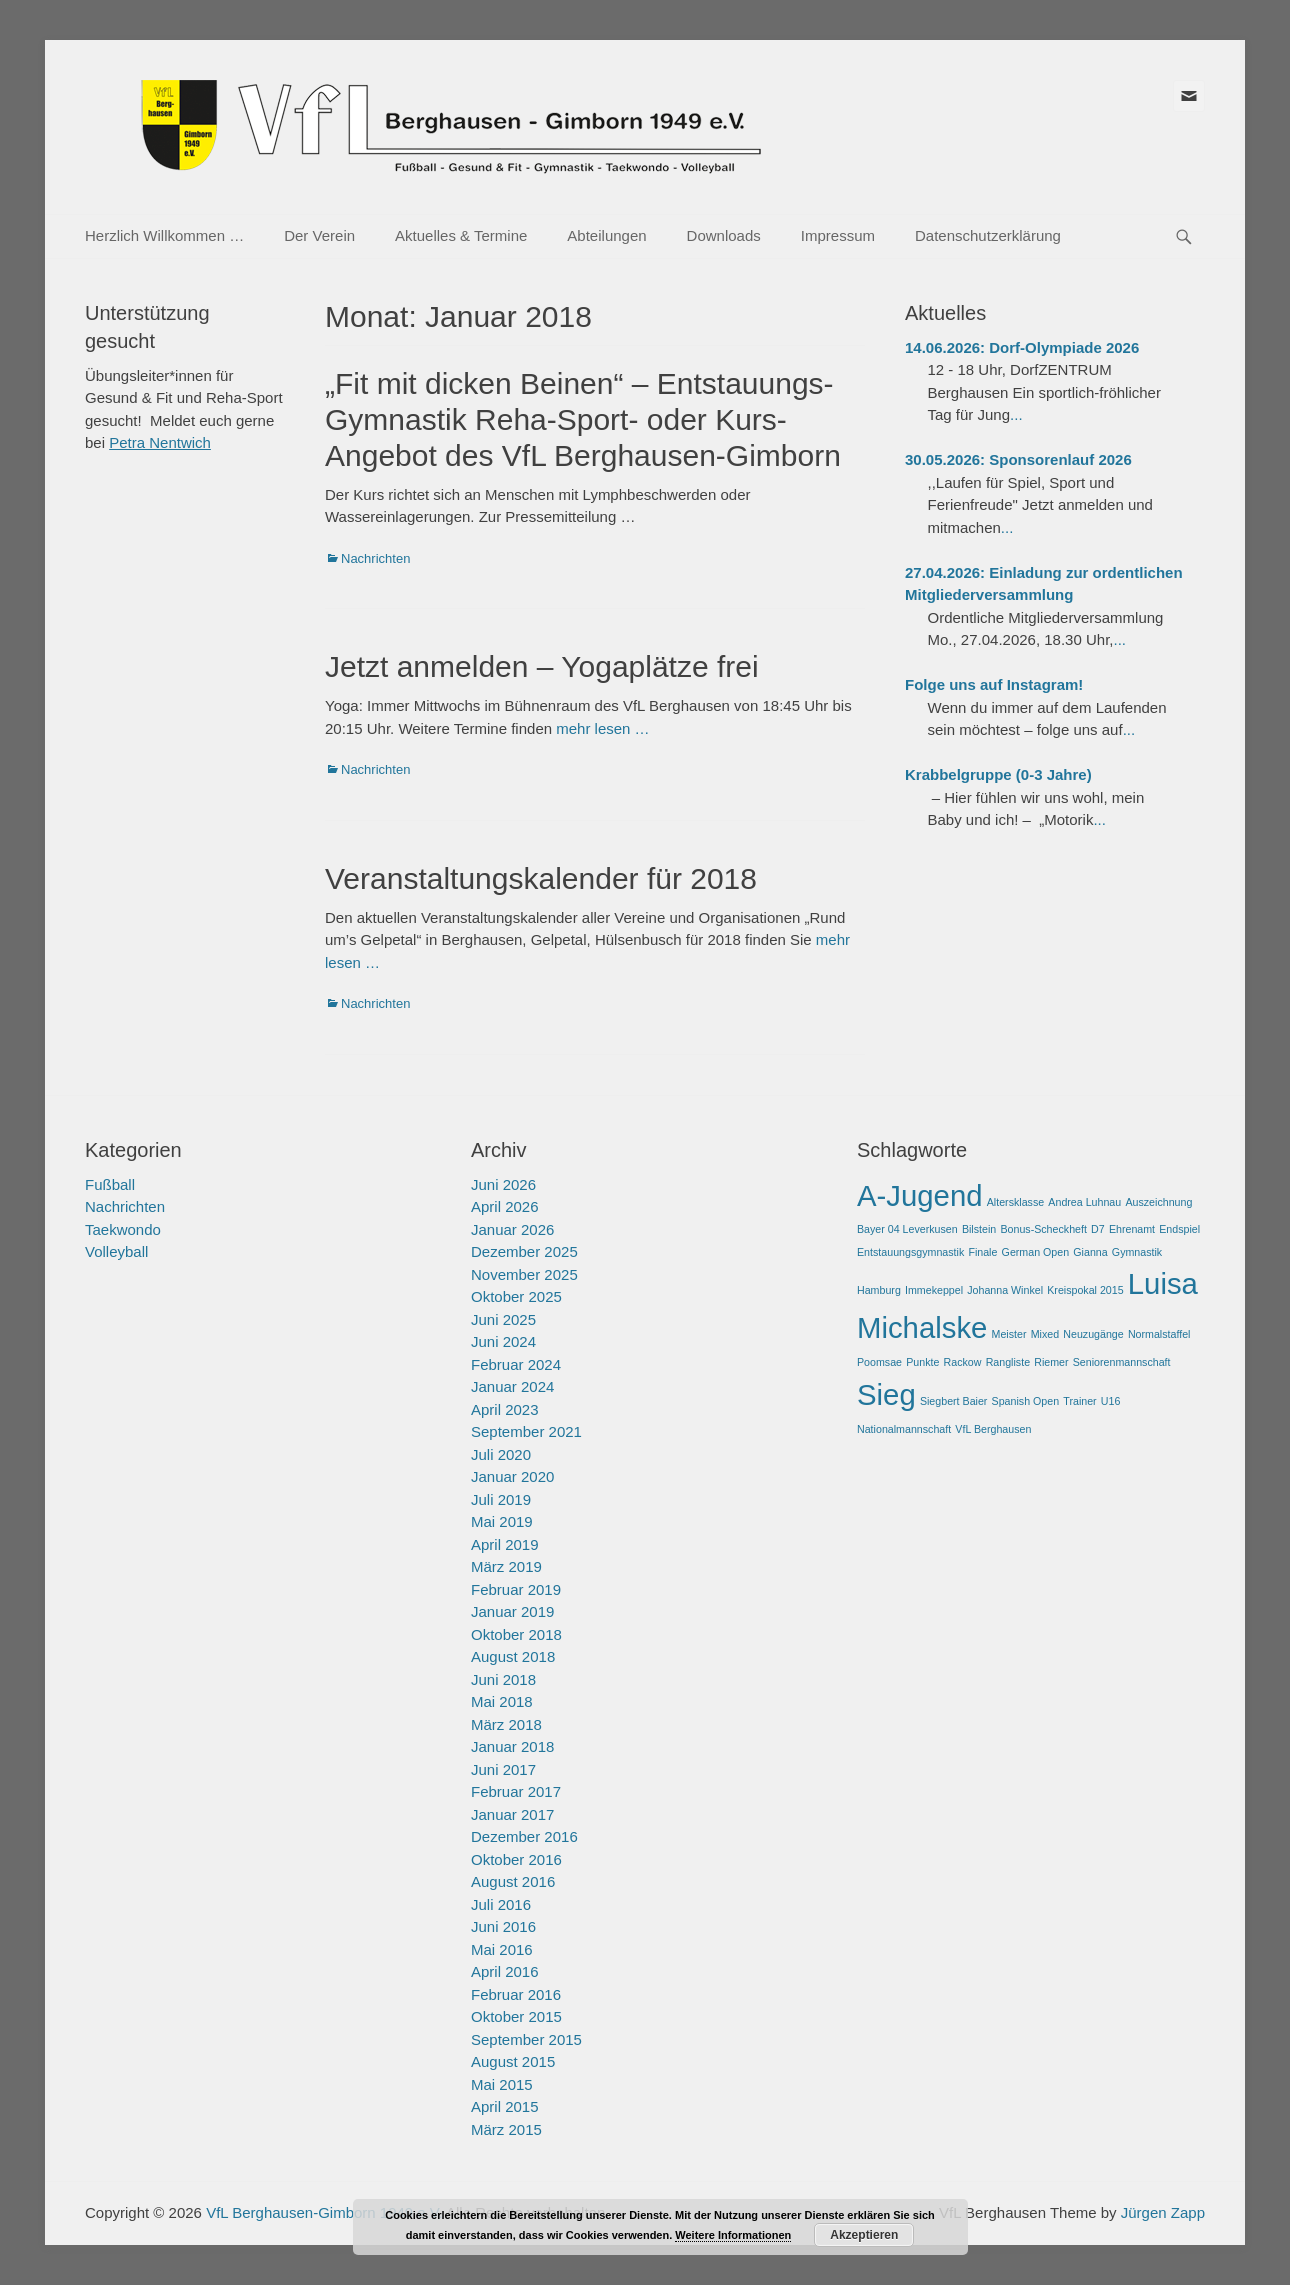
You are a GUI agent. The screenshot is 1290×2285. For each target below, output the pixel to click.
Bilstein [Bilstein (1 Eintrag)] (979, 1229)
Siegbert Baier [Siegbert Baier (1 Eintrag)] (954, 1401)
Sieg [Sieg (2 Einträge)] (886, 1394)
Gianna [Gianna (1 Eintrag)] (1090, 1252)
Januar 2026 (512, 1229)
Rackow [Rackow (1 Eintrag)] (963, 1362)
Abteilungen (606, 235)
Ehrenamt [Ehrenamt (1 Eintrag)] (1132, 1229)
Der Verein (319, 235)
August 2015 (513, 2061)
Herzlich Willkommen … (164, 235)
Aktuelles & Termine (461, 235)
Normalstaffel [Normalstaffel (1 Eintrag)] (1159, 1334)
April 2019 (505, 1544)
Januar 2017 (512, 1814)
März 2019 (506, 1566)
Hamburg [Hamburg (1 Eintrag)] (879, 1290)
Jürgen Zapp (1163, 2212)
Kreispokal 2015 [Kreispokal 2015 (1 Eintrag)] (1085, 1290)
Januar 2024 (512, 1386)
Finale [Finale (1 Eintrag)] (982, 1252)
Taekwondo (123, 1229)
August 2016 (513, 1881)
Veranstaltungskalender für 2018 (541, 878)
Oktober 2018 (516, 1634)
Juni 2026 (503, 1184)
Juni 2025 (503, 1319)
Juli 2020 (501, 1454)
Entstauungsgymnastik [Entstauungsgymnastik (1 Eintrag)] (910, 1252)
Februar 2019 (516, 1589)
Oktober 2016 (516, 1859)
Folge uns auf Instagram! (994, 684)
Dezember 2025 (524, 1251)
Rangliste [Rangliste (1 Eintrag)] (1008, 1362)
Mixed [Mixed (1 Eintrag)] (1045, 1334)
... (1016, 414)
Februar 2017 (516, 1791)
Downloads (724, 235)
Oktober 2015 (516, 2016)
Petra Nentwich (160, 442)
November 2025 (524, 1274)
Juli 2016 (501, 1904)
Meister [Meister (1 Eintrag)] (1009, 1334)
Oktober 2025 (516, 1296)
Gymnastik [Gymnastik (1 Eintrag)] (1137, 1252)
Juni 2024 (503, 1341)
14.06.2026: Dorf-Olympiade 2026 (1022, 347)
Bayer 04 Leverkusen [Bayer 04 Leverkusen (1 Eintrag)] (907, 1229)
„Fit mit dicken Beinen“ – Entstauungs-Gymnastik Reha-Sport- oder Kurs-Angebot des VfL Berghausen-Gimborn (583, 419)
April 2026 (505, 1206)
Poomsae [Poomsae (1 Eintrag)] (879, 1362)
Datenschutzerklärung (988, 235)
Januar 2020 (512, 1476)
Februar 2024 (516, 1364)
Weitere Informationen (733, 2235)
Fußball (110, 1184)
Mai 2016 (502, 1949)
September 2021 (526, 1431)
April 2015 (505, 2106)
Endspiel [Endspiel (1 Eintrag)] (1179, 1229)
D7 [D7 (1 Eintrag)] (1098, 1229)
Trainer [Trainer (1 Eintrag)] (1079, 1401)
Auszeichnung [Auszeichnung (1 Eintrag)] (1158, 1202)
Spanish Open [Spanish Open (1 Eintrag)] (1026, 1401)
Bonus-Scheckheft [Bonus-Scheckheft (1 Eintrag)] (1043, 1229)
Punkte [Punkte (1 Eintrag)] (922, 1362)
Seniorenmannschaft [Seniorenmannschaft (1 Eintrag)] (1122, 1362)
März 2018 (506, 1724)
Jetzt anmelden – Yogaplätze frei (542, 666)
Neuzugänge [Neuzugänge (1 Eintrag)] (1093, 1334)
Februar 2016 (516, 1994)
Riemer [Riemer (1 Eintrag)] (1051, 1362)
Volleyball (116, 1251)
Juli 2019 (501, 1499)
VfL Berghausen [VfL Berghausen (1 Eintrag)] (993, 1429)
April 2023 (505, 1409)
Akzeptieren (864, 2235)
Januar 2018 (512, 1746)
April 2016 (505, 1971)
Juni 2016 (503, 1926)
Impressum (838, 235)
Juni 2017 (503, 1769)
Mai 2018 (502, 1701)
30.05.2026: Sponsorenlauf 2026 (1018, 459)
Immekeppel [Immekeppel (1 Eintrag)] (934, 1290)
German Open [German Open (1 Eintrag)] (1036, 1252)
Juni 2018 (503, 1679)
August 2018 (513, 1656)
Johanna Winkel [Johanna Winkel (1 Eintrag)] (1005, 1290)
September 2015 (526, 2039)
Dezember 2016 (524, 1836)
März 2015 (506, 2129)
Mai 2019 (502, 1521)
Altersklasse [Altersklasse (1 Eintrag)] (1015, 1202)
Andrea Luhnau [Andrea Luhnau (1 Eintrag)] (1084, 1202)
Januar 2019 (512, 1611)
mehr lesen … (602, 728)
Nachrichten (375, 558)
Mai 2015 (502, 2084)
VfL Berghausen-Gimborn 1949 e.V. (324, 2212)
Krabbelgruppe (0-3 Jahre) (998, 774)
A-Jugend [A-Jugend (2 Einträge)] (920, 1195)
